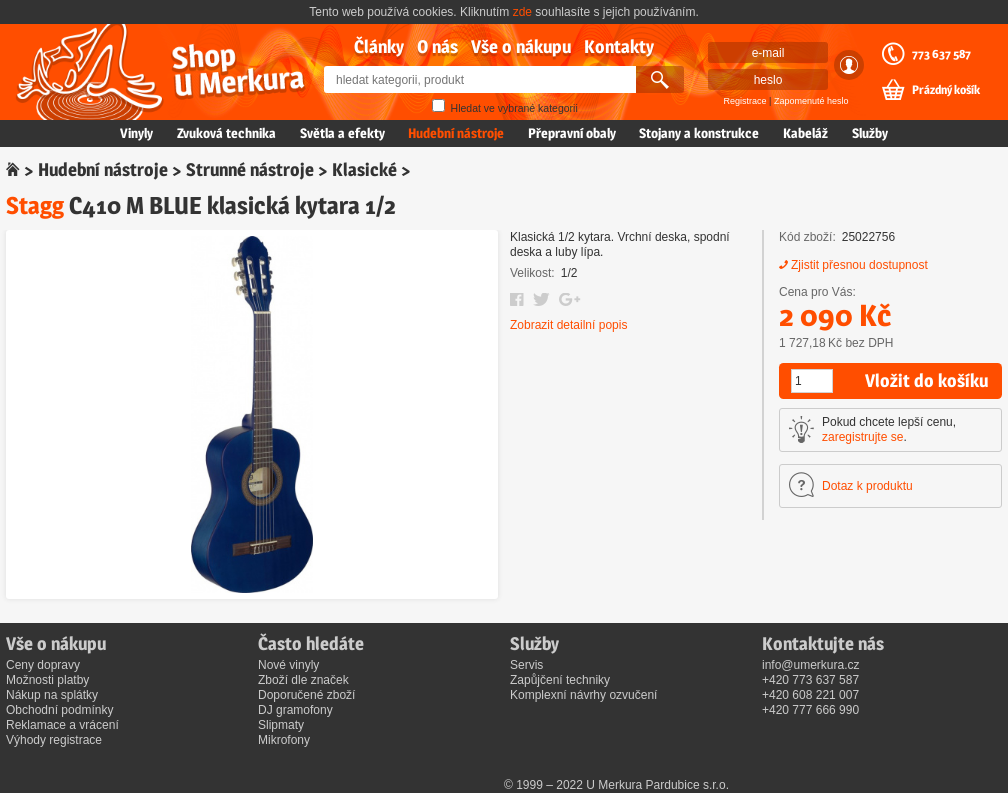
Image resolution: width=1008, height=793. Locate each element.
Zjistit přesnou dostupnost (859, 265)
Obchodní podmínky (59, 710)
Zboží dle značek (303, 680)
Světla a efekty (342, 133)
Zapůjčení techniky (560, 680)
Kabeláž (805, 133)
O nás (437, 46)
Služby (870, 133)
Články (379, 46)
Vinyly (136, 133)
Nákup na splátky (52, 695)
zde (522, 12)
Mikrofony (284, 740)
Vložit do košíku (926, 380)
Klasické (364, 169)
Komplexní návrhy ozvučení (583, 695)
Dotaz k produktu (867, 486)
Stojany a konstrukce (699, 133)
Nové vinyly (288, 665)
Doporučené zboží (306, 695)
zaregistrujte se (862, 437)
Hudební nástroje (456, 133)
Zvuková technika (226, 133)
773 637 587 (941, 54)
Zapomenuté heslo (811, 101)
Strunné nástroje (250, 169)
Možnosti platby (47, 680)
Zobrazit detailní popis (568, 325)
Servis (526, 665)
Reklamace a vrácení (62, 725)
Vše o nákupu (521, 46)
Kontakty (619, 46)
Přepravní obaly (572, 133)
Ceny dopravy (43, 665)
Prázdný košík (946, 90)
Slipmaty (281, 725)
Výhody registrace (54, 740)
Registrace (745, 101)
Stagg (35, 205)
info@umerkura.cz (811, 665)
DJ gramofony (295, 710)
